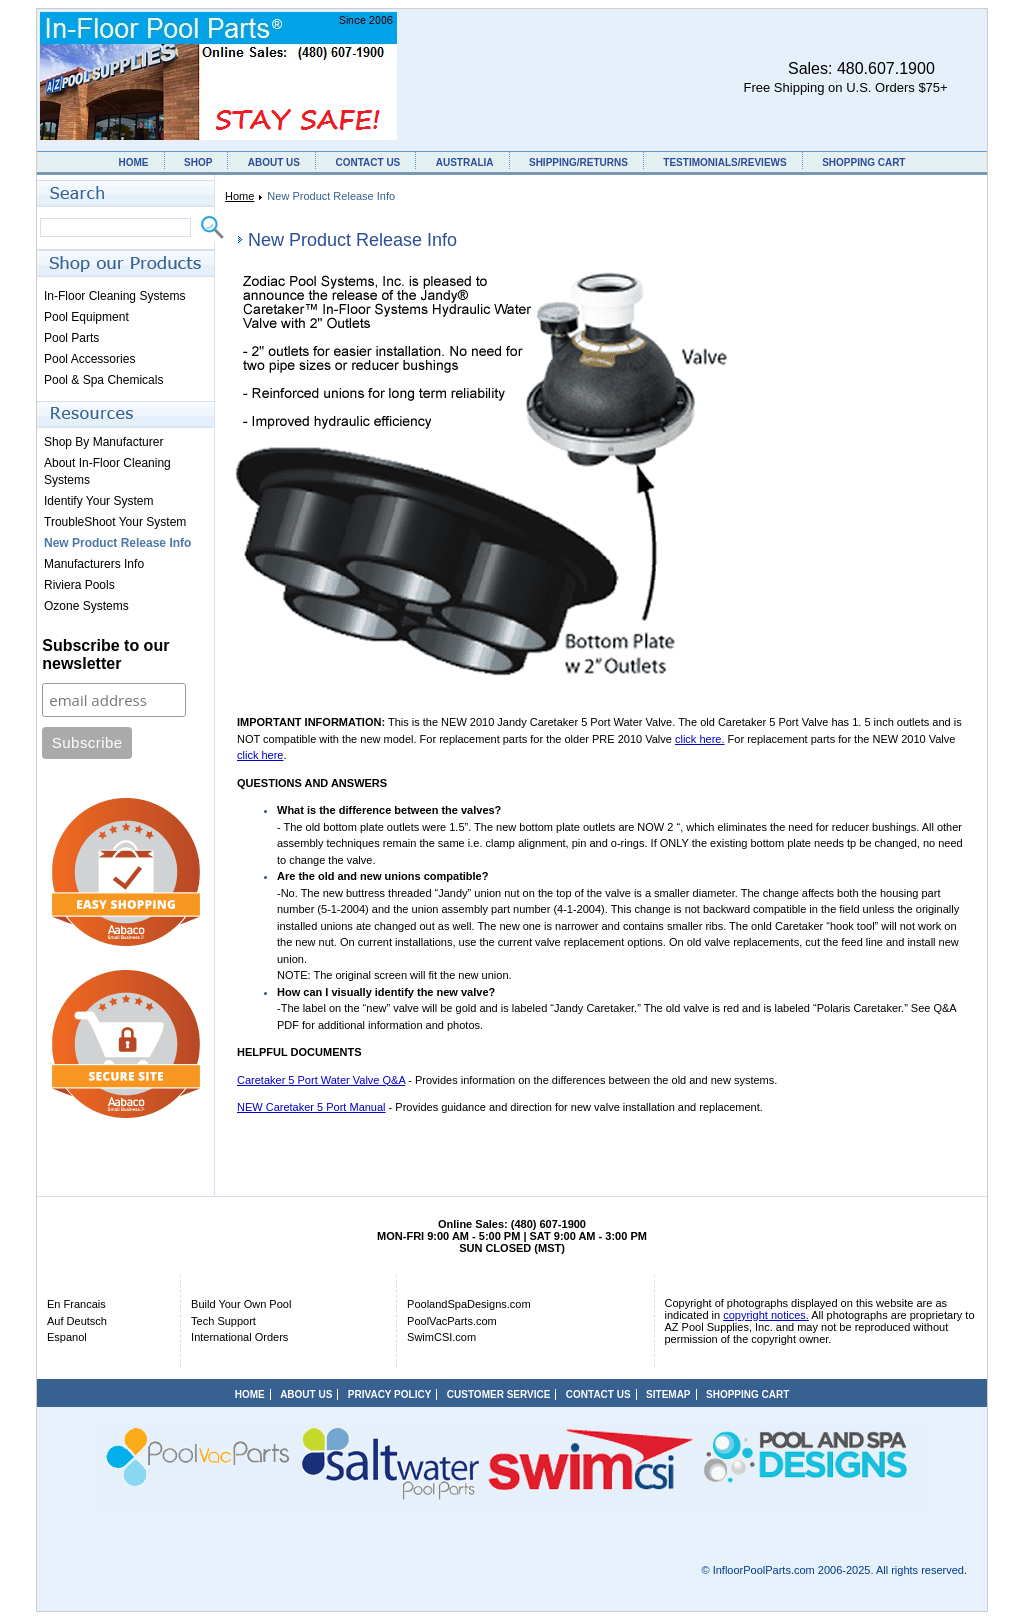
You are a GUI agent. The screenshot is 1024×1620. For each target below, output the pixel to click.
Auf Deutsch (77, 1321)
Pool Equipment (86, 317)
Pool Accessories (89, 359)
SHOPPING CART (863, 162)
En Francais (76, 1304)
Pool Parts (71, 338)
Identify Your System (98, 501)
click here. (700, 739)
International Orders (239, 1337)
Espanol (67, 1337)
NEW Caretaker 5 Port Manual (311, 1107)
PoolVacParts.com (452, 1321)
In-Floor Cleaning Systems (114, 296)
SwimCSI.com (441, 1337)
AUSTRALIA (465, 162)
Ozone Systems (86, 606)
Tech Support (223, 1321)
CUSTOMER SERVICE (499, 1394)
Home (239, 196)
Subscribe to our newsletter (105, 654)
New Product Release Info (117, 543)
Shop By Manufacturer (103, 442)
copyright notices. (766, 1315)
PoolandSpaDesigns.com (469, 1304)
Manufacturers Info (94, 564)
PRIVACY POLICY (390, 1394)
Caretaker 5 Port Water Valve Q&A (321, 1080)
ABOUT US (274, 162)
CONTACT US (367, 162)
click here (260, 755)
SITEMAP (668, 1394)
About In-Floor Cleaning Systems (107, 471)
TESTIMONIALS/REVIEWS (724, 162)
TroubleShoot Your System (115, 522)
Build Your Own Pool (241, 1304)
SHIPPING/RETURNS (578, 162)
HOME (134, 162)
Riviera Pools (79, 585)
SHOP (198, 162)
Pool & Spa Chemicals (103, 380)
